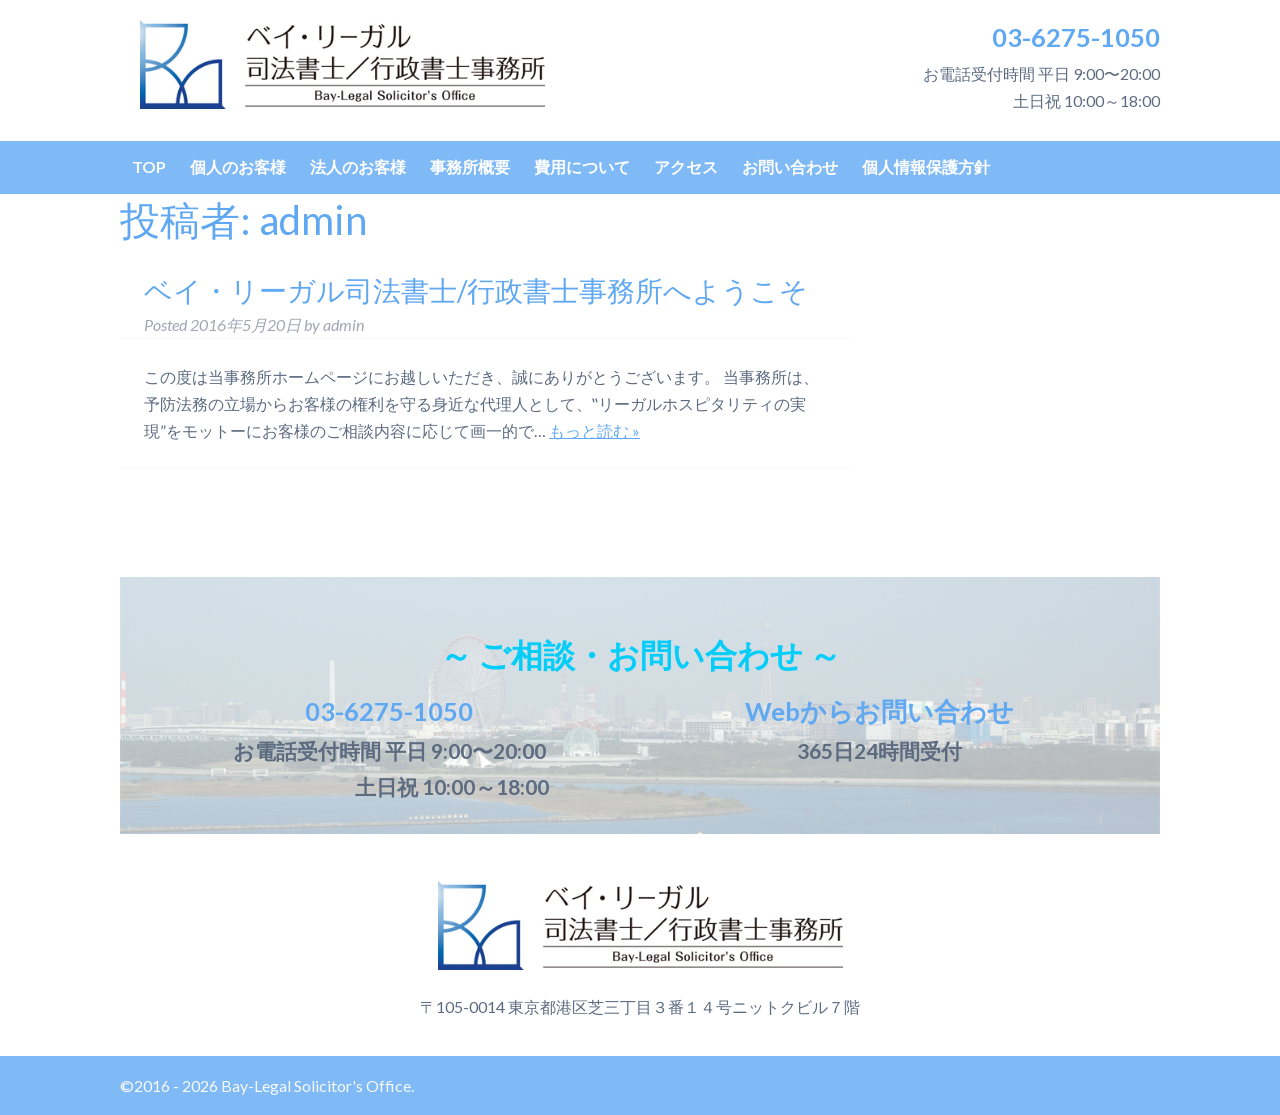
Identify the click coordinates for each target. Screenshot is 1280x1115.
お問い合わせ (790, 166)
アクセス (686, 166)
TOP (149, 166)
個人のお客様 (238, 166)
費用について (582, 166)
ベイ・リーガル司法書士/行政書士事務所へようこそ (476, 290)
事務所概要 (470, 166)
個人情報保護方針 (926, 166)
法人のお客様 (358, 166)
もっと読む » (594, 430)
